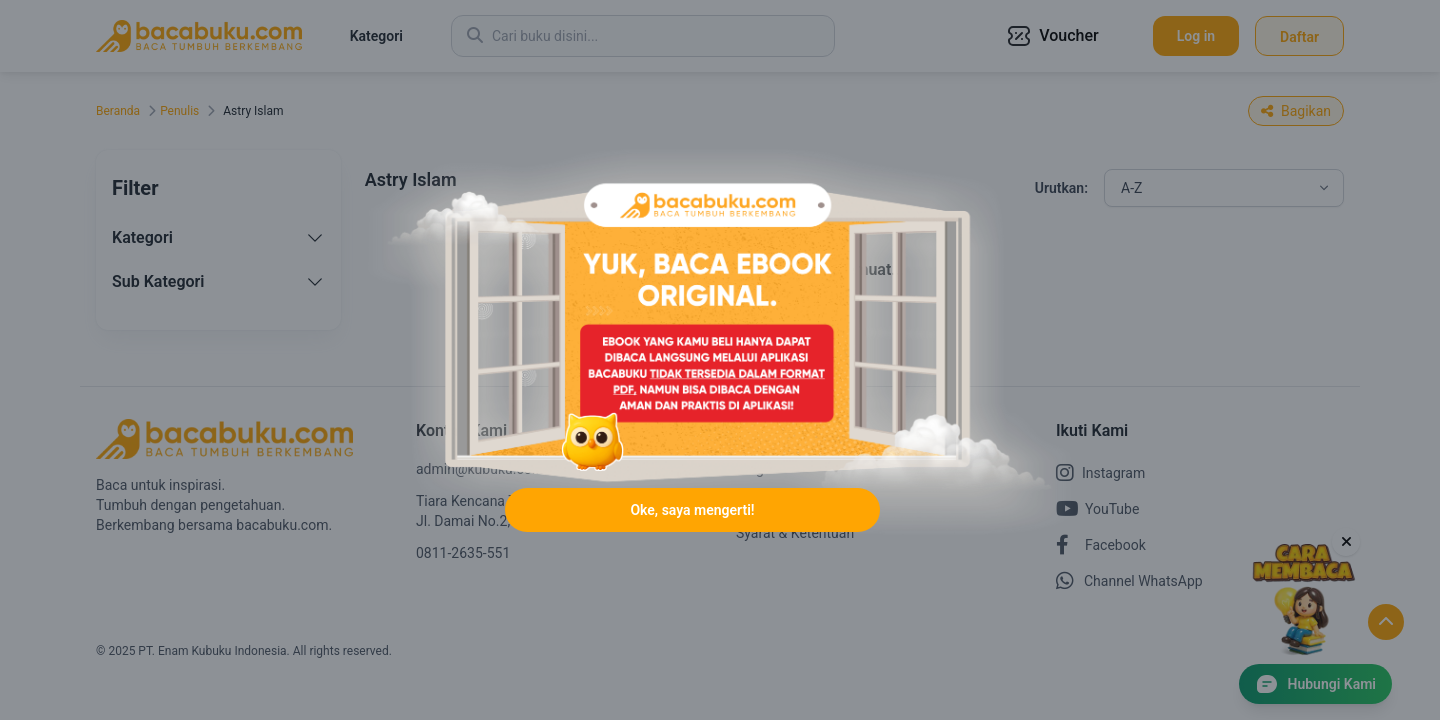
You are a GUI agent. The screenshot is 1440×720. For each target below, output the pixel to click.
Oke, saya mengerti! (692, 510)
